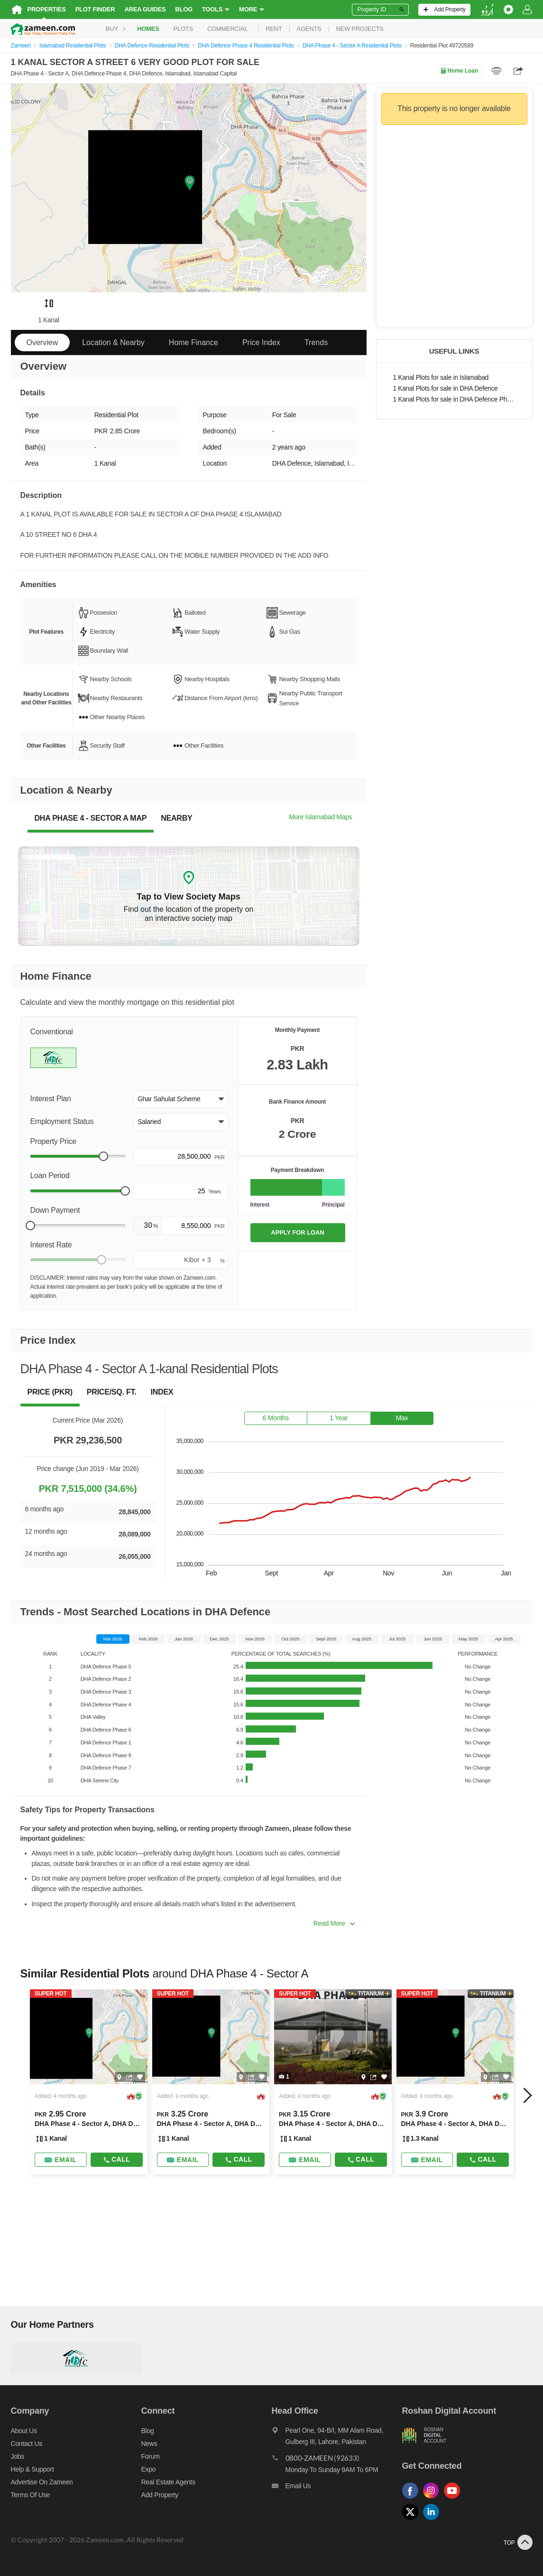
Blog (184, 9)
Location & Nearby (113, 342)
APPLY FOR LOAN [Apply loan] (297, 1232)
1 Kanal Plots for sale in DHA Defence (445, 388)
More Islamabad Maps (320, 817)
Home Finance (193, 342)
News (149, 2443)
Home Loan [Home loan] (459, 70)
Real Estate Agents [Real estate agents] (168, 2482)
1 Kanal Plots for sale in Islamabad (441, 377)
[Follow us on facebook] (412, 2498)
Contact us (27, 2443)
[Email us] (337, 2488)
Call (115, 2159)
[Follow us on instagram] (433, 2498)
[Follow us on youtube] (454, 2498)
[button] (181, 1099)
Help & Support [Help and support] (32, 2469)
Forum (150, 2456)
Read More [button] (334, 1923)
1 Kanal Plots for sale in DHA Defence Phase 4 (454, 399)
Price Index (261, 342)
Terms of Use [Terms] (30, 2495)
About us (24, 2431)
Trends (316, 342)
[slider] (103, 1156)
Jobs (17, 2456)
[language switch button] (487, 10)
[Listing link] (88, 2081)
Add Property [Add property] (159, 2495)
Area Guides (145, 9)
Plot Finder (95, 9)
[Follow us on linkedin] (433, 2520)
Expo (148, 2469)
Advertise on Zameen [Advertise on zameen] (42, 2482)
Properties (47, 9)
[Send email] (61, 2160)
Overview (42, 342)
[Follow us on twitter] (412, 2520)
